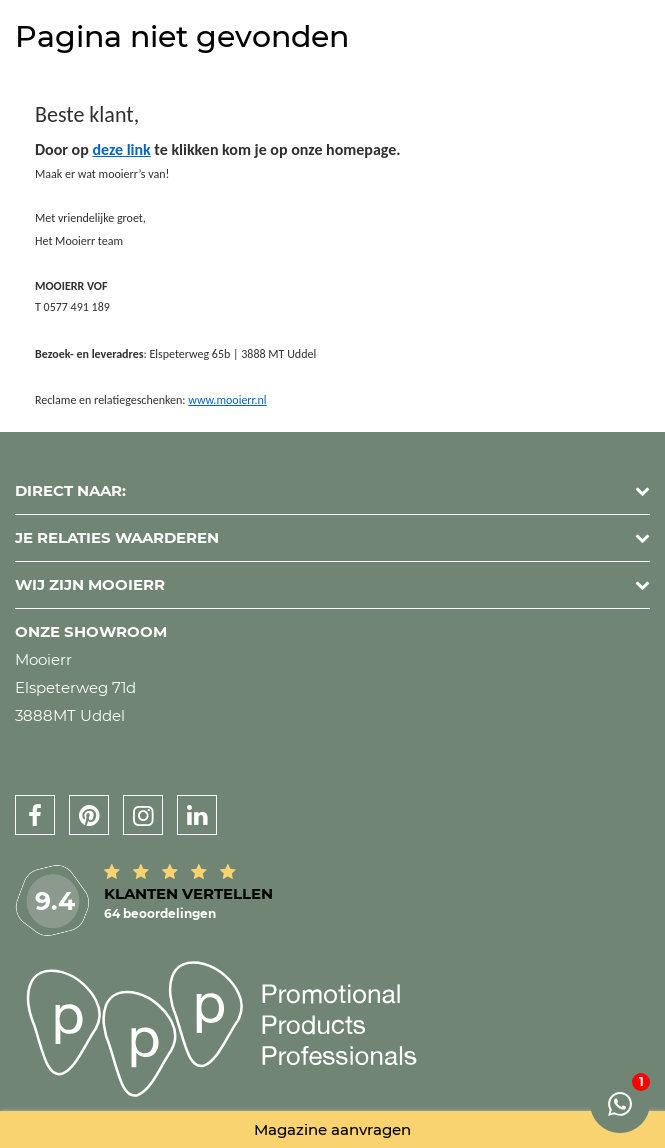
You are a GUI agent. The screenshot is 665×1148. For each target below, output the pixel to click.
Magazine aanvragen (332, 1129)
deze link (121, 149)
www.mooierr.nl (227, 400)
